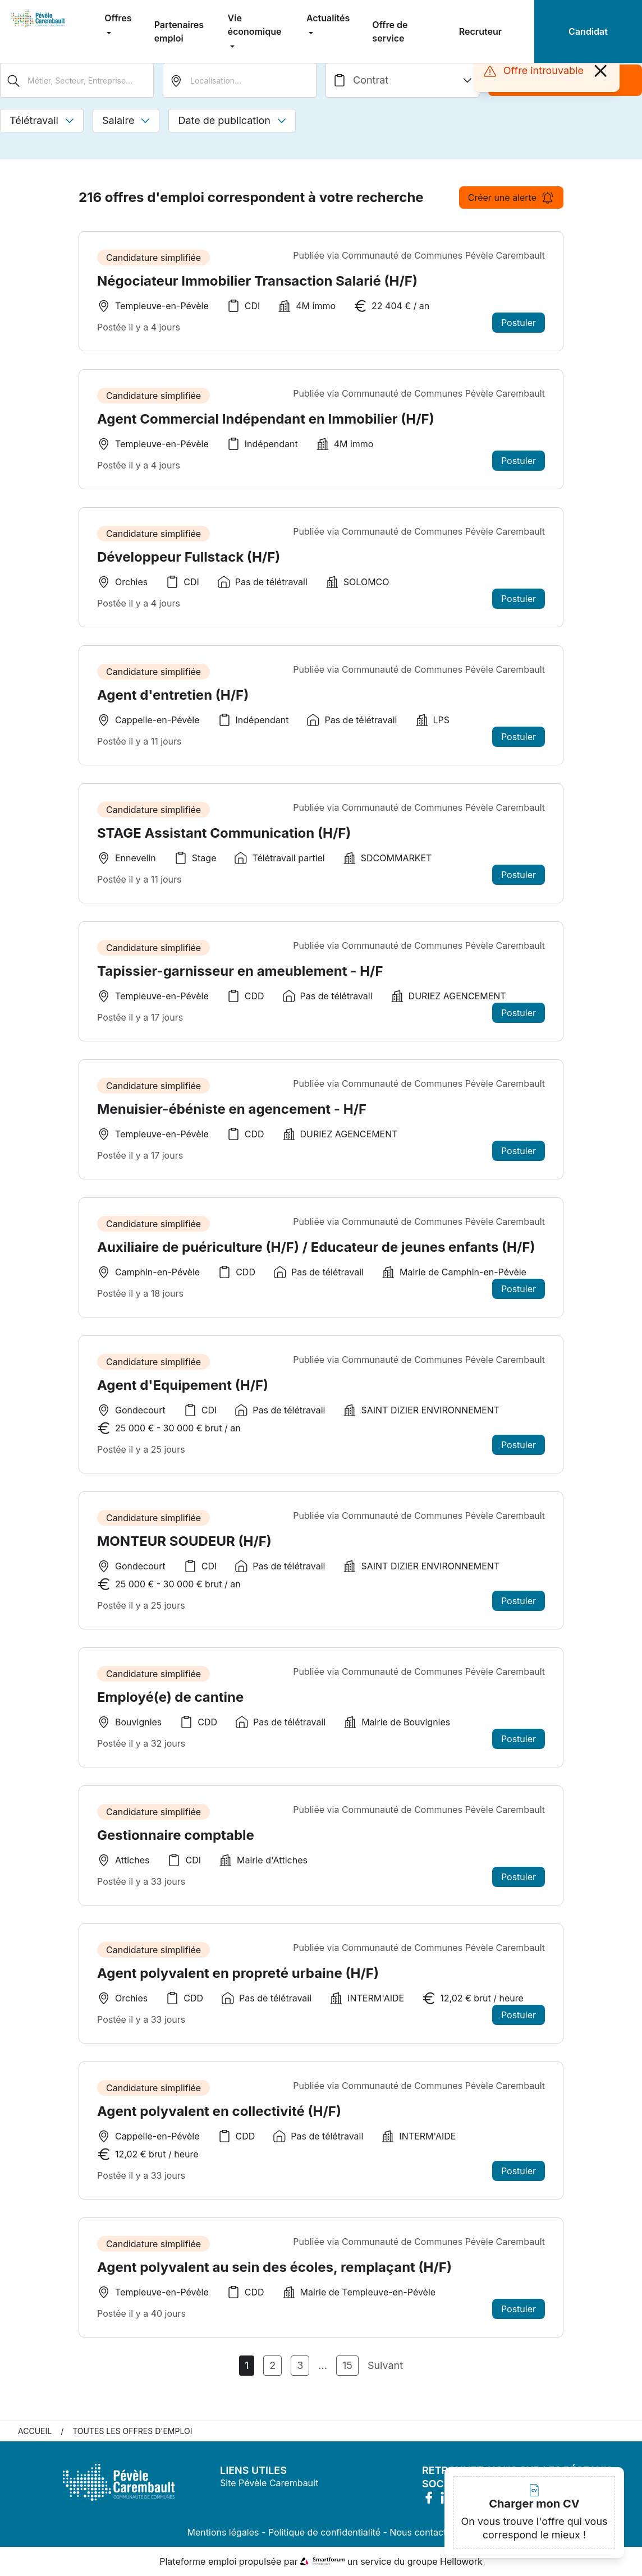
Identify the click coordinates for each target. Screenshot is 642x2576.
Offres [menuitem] (117, 18)
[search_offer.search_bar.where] (240, 80)
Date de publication (232, 120)
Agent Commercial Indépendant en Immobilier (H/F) (265, 419)
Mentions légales (223, 2532)
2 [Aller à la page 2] (272, 2365)
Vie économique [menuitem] (255, 24)
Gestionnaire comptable (175, 1841)
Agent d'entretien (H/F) (173, 701)
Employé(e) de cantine (170, 1703)
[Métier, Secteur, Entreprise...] (77, 80)
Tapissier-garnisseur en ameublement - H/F (240, 977)
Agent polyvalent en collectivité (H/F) (219, 2117)
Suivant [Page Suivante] (385, 2365)
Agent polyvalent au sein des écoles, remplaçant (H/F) (274, 2273)
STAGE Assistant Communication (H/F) (224, 839)
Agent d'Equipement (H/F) (182, 1391)
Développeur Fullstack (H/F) (188, 563)
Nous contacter (422, 2532)
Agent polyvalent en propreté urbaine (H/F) (238, 1979)
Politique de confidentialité (324, 2532)
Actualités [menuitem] (328, 18)
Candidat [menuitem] (588, 31)
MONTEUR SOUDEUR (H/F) (184, 1547)
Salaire (126, 120)
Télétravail (42, 120)
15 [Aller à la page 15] (347, 2365)
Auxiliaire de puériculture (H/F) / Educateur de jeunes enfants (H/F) (316, 1253)
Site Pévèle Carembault (269, 2482)
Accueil (35, 2431)
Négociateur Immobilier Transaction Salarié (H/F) (257, 281)
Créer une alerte (511, 197)
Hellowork (461, 2561)
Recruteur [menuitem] (480, 31)
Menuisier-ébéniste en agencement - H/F (231, 1115)
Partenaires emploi (179, 31)
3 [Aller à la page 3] (300, 2365)
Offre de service (389, 31)
